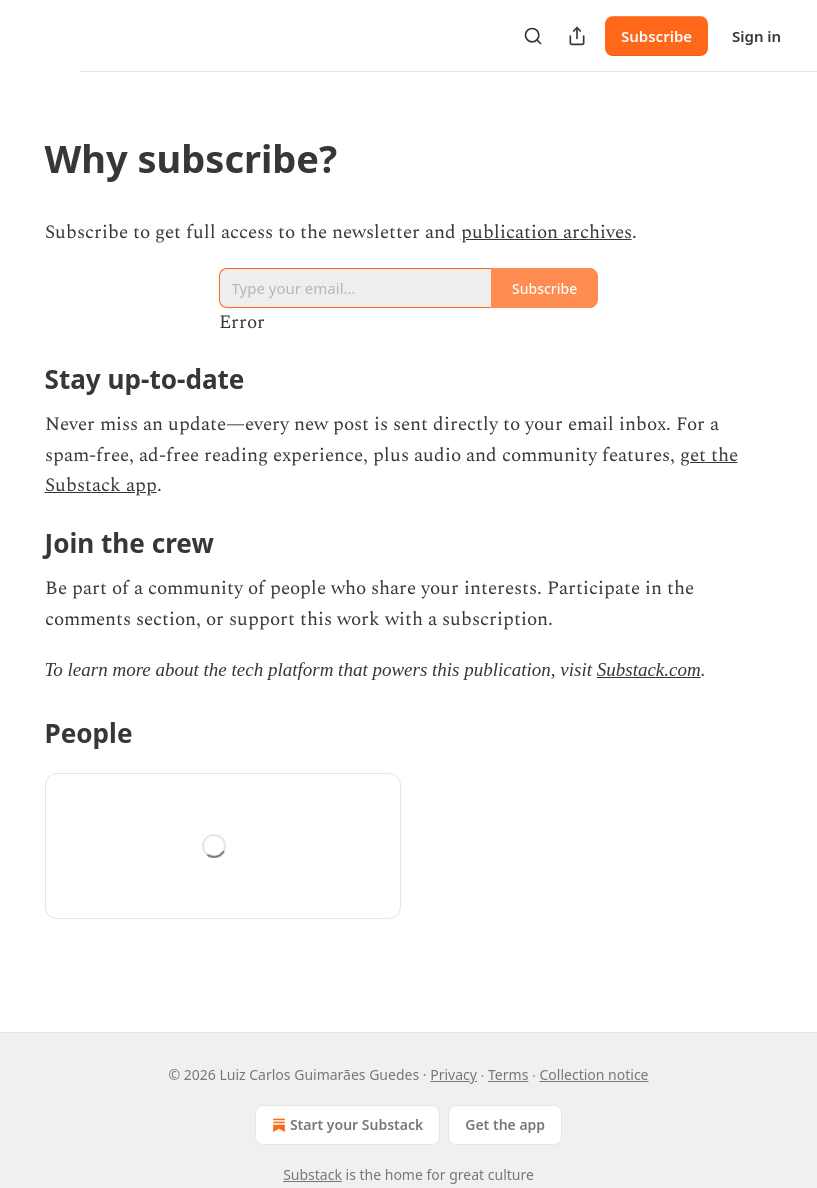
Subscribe (656, 36)
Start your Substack (345, 1125)
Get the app (505, 1124)
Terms (508, 1074)
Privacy (453, 1074)
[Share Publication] (577, 36)
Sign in (756, 36)
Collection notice (594, 1074)
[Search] (533, 36)
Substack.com (649, 669)
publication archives (546, 232)
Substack (312, 1174)
